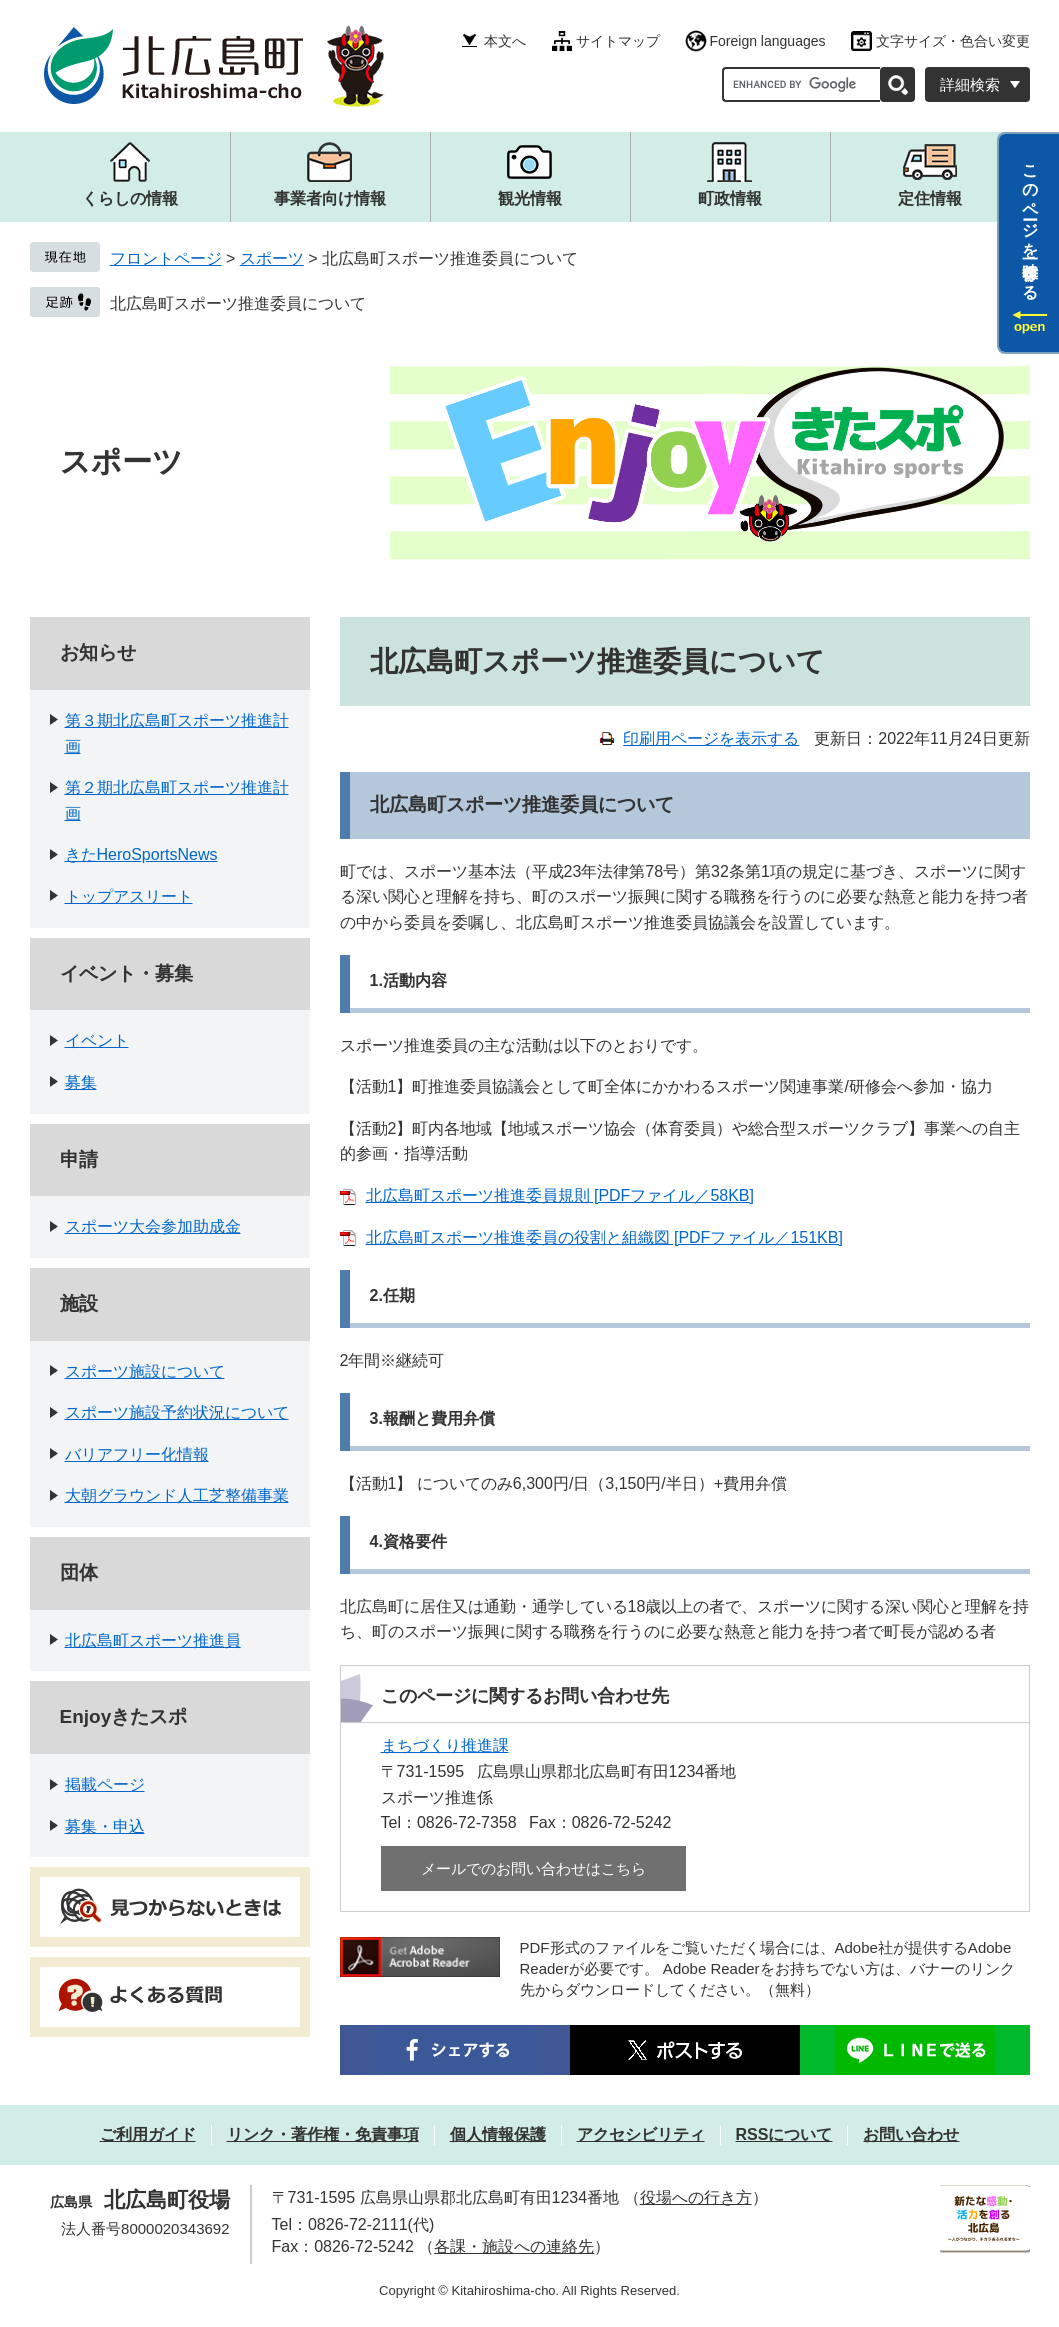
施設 (79, 1303)
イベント (97, 1040)
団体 (79, 1572)
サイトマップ (618, 41)
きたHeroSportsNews (141, 854)
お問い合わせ (911, 2134)
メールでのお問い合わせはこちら (533, 1868)
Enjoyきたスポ (124, 1716)
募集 (81, 1082)
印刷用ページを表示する (711, 738)
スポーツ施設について (145, 1371)
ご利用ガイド (148, 2134)
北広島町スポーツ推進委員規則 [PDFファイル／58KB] (560, 1195)
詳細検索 (970, 84)
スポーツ (272, 258)
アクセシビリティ (641, 2134)
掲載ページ (105, 1784)
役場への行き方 (696, 2197)
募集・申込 (105, 1826)
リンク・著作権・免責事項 (323, 2134)
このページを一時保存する (1030, 223)
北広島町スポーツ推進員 (153, 1640)
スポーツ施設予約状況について (177, 1412)
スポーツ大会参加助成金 (153, 1226)
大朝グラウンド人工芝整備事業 (177, 1495)
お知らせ (98, 652)
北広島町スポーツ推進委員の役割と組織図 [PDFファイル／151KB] (604, 1237)
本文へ (505, 41)
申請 (79, 1159)
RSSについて (784, 2134)
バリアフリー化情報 (137, 1454)
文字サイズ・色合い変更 (953, 41)
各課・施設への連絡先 (514, 2246)
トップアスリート (129, 896)
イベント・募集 (126, 973)
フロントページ (166, 258)
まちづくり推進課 (445, 1745)
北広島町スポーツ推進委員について (238, 303)
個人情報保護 (498, 2134)
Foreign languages (768, 41)
